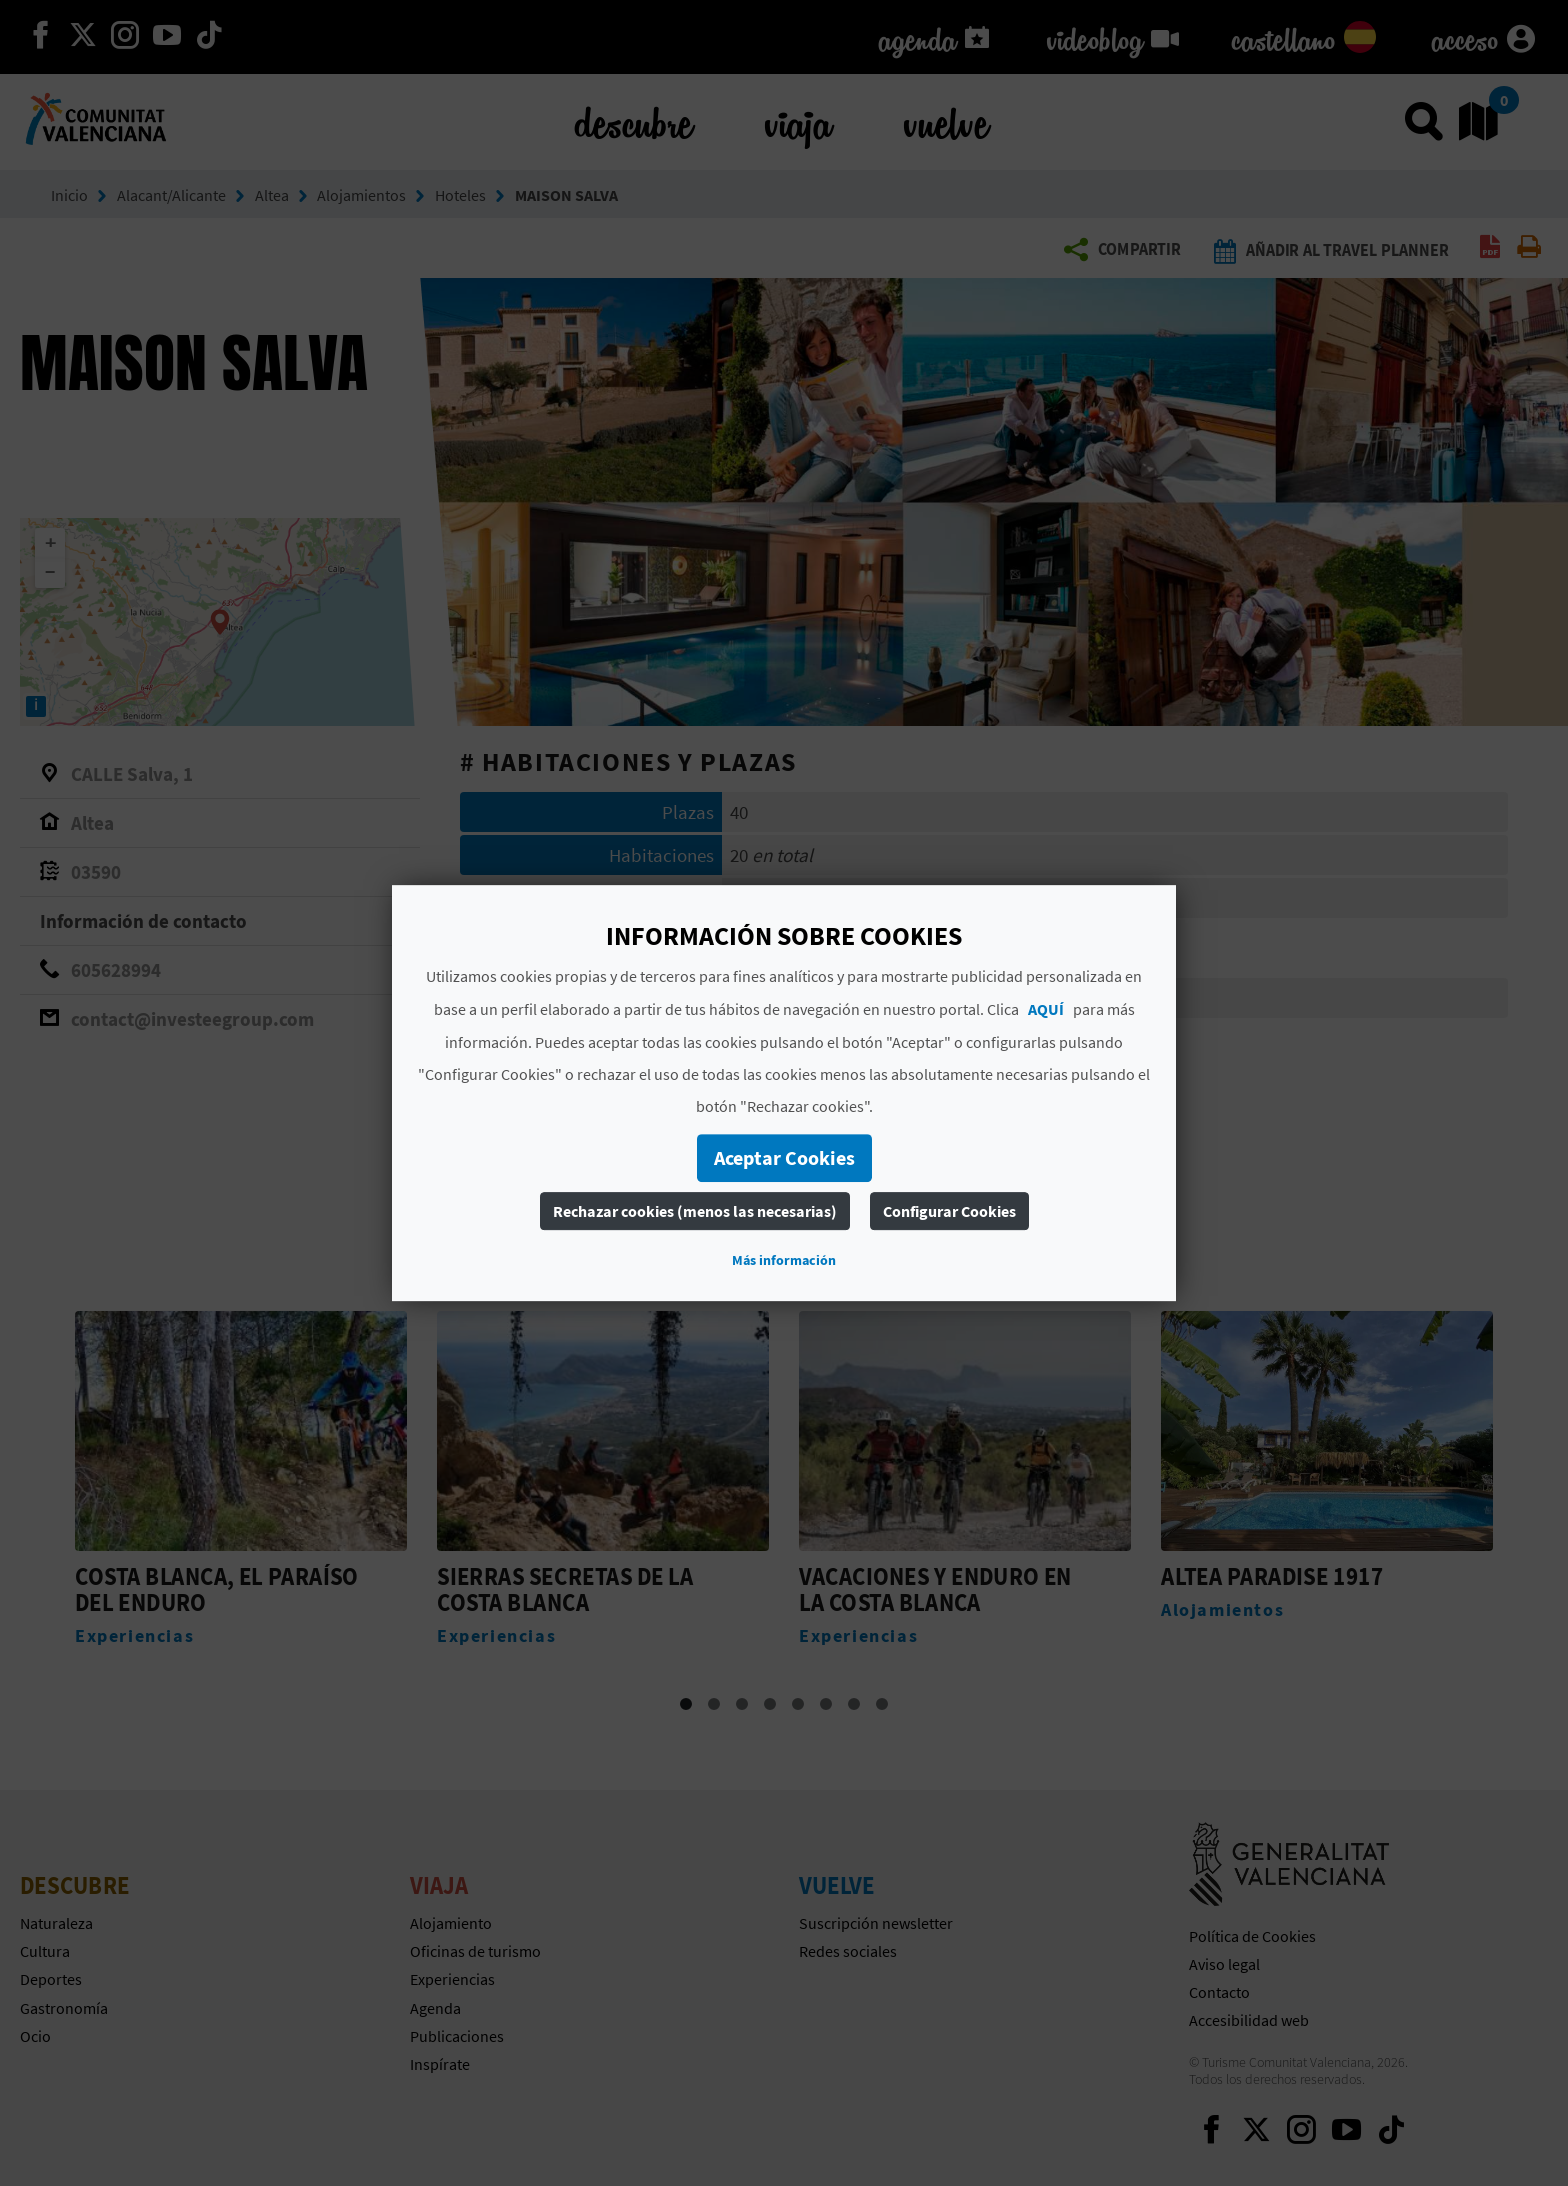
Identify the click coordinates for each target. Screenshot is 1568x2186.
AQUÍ (1046, 1009)
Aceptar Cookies (784, 1157)
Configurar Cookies (949, 1211)
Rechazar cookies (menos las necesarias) (695, 1211)
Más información (784, 1260)
